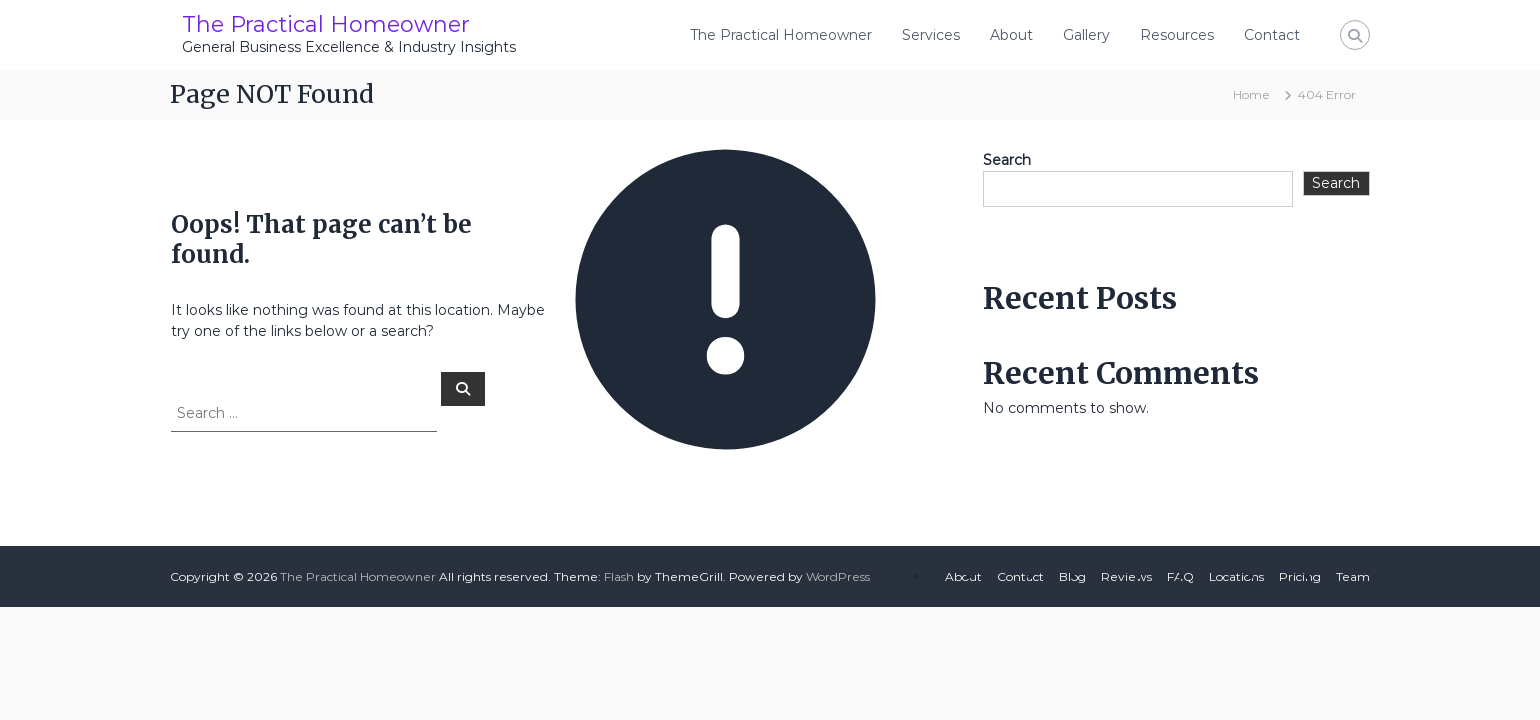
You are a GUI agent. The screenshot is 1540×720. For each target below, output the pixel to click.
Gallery (1086, 35)
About (1011, 35)
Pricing (1300, 576)
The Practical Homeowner (326, 24)
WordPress (838, 576)
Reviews (1126, 576)
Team (1353, 576)
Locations (1236, 576)
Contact (1272, 35)
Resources (1177, 35)
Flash (619, 576)
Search (1007, 160)
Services (931, 35)
